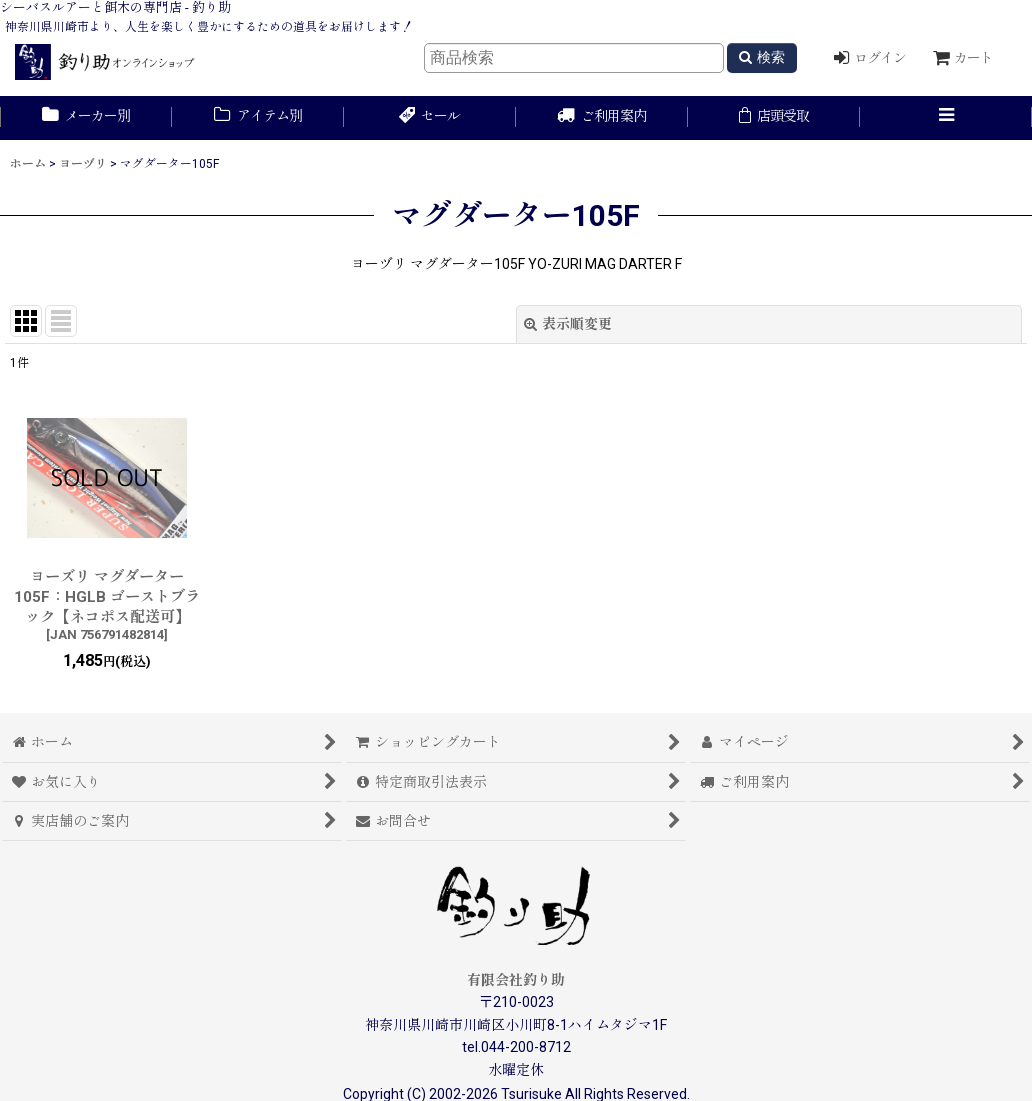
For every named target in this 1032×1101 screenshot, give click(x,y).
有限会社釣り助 (516, 980)
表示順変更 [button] (568, 324)
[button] (946, 118)
